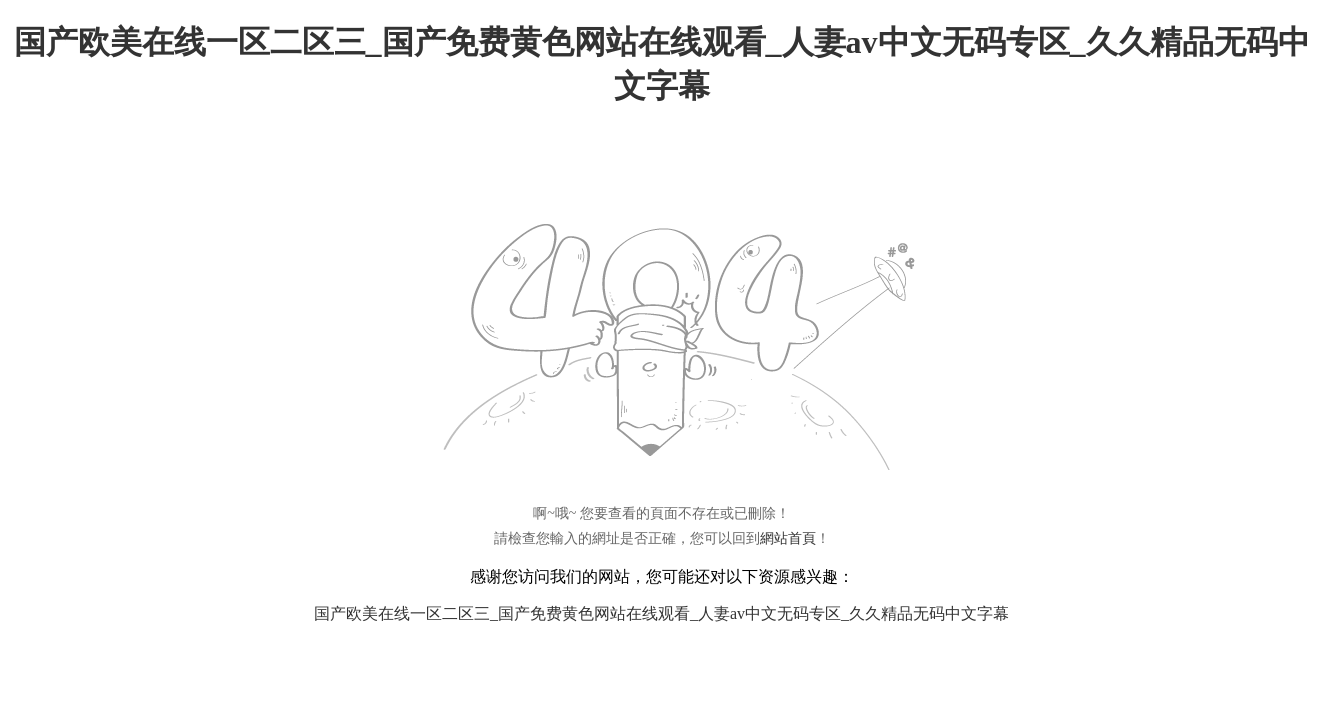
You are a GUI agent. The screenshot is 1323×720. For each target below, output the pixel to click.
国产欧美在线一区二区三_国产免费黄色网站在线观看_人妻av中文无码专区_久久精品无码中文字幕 (661, 613)
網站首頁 (788, 538)
